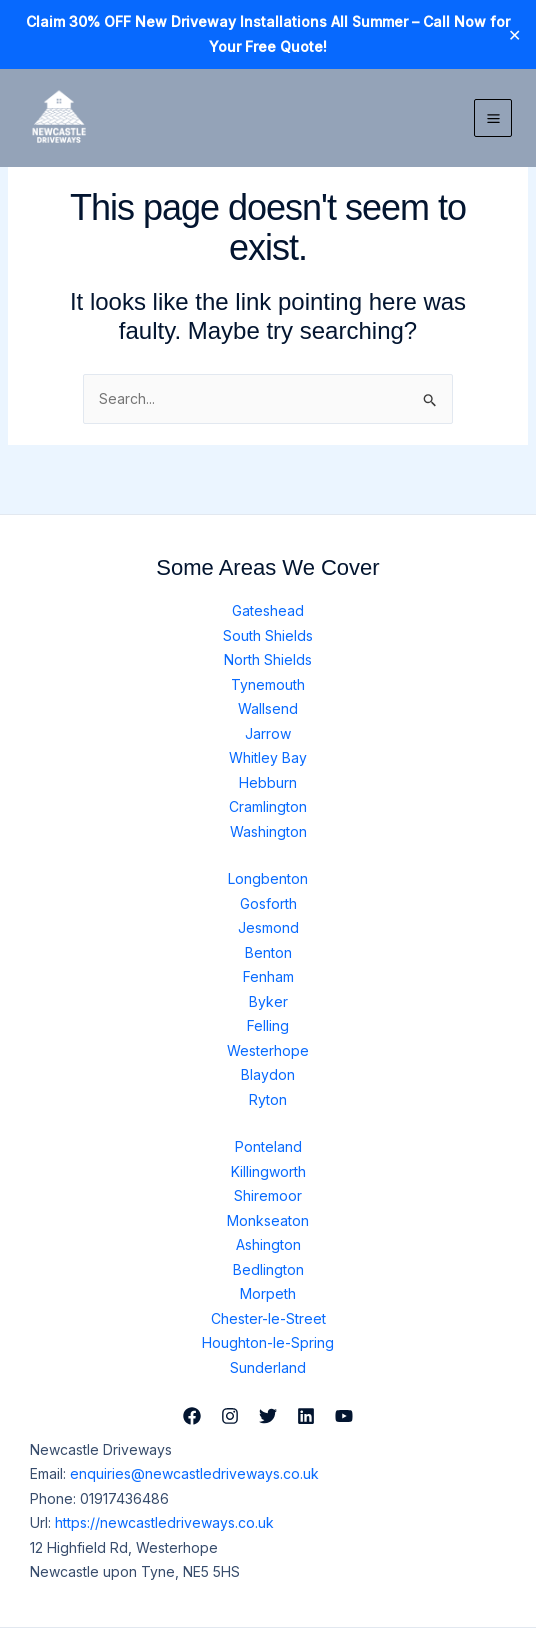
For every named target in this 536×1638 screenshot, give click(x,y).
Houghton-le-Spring (268, 1342)
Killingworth (268, 1171)
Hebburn (268, 782)
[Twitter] (268, 1416)
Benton (268, 952)
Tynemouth (268, 684)
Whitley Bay (268, 757)
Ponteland (268, 1146)
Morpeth (268, 1293)
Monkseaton (268, 1220)
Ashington (268, 1244)
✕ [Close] (514, 35)
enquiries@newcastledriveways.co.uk (194, 1473)
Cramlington (268, 806)
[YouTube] (344, 1416)
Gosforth (268, 903)
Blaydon (268, 1074)
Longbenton (268, 878)
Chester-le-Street (268, 1318)
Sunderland (268, 1367)
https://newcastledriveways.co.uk (164, 1522)
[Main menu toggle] (493, 118)
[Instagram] (230, 1416)
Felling (268, 1025)
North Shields (268, 659)
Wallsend (268, 708)
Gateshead (268, 610)
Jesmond (268, 927)
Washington (268, 831)
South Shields (268, 635)
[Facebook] (192, 1416)
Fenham (268, 976)
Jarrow (268, 733)
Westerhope (268, 1050)
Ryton (268, 1099)
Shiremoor (268, 1195)
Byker (268, 1001)
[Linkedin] (306, 1416)
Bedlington (268, 1269)
